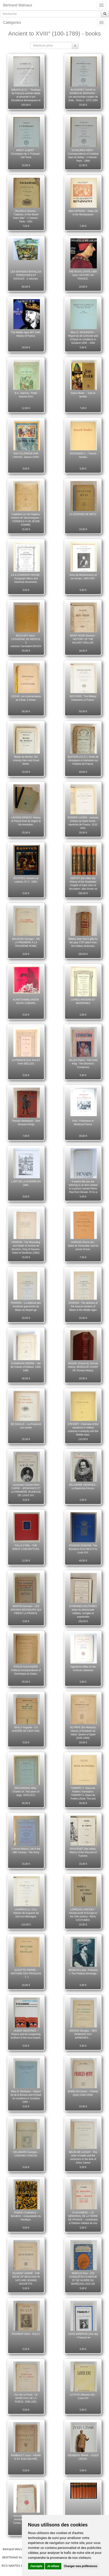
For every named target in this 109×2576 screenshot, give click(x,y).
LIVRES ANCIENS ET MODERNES (83, 1001)
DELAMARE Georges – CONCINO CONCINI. (26, 2154)
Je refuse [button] (53, 2566)
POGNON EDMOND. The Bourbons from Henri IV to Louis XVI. (83, 1549)
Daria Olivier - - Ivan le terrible (83, 395)
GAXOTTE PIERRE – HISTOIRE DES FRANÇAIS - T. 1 (26, 1974)
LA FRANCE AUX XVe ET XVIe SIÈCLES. (26, 1062)
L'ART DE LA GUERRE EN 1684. (26, 1183)
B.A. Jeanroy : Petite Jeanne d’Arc (26, 395)
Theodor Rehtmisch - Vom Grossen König (26, 1122)
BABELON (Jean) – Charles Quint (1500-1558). (83, 2093)
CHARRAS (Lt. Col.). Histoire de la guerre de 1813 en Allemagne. (26, 1913)
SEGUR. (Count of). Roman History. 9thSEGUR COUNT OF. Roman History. (83, 1367)
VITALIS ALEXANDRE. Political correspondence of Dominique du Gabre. (26, 1670)
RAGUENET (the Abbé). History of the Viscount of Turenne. (83, 1852)
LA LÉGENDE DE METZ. (83, 514)
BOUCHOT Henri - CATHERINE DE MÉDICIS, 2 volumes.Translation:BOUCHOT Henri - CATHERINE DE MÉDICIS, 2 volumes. (26, 640)
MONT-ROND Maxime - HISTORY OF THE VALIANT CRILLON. (83, 639)
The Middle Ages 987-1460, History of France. (26, 334)
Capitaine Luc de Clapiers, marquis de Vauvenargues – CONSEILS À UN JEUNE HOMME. (26, 519)
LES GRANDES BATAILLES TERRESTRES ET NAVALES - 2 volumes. (26, 275)
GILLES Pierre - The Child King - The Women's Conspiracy (83, 1064)
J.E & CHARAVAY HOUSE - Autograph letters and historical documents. (26, 578)
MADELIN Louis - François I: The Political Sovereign (83, 1972)
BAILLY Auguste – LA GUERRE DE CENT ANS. (26, 1729)
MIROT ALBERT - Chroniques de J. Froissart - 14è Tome (26, 154)
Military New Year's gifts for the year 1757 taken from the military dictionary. (83, 942)
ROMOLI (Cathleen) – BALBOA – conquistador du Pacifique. (26, 2216)
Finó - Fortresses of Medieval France (83, 1122)
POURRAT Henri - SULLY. (26, 2334)
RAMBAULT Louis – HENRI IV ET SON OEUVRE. (26, 2457)
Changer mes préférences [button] (80, 2566)
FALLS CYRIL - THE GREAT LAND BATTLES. (26, 1547)
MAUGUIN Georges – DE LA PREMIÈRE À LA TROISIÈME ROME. (26, 942)
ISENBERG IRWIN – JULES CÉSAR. (83, 2457)
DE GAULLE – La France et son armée (26, 1426)
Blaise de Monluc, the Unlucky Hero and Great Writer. (26, 760)
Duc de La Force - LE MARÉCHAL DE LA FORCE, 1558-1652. (26, 2398)
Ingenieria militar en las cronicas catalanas (83, 1668)
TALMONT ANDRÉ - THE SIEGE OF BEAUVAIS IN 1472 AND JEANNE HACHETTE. (26, 2278)
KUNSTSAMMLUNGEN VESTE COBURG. (26, 1001)
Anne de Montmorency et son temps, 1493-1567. (83, 577)
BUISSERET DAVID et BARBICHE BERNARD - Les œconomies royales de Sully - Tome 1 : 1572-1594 (83, 95)
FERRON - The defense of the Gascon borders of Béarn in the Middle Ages (83, 1306)
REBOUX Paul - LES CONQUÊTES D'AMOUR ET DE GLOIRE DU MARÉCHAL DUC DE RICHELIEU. (83, 2278)
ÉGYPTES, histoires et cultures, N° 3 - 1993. (26, 880)
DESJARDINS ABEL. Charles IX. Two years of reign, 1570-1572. (26, 1792)
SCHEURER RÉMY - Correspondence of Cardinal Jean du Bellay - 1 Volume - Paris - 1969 (83, 155)
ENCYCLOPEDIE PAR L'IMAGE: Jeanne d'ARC (26, 455)
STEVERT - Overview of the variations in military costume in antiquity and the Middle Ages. (83, 1429)
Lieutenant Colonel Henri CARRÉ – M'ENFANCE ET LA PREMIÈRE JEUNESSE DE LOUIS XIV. (26, 1490)
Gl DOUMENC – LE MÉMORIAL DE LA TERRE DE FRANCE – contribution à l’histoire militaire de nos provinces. (83, 2217)
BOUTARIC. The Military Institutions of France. (83, 698)
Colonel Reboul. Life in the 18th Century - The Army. (26, 1850)
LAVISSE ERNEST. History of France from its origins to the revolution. (26, 821)
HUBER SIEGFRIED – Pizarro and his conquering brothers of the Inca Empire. (26, 2034)
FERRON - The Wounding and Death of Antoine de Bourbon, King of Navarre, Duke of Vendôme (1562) (26, 1247)
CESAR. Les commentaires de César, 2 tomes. (26, 698)
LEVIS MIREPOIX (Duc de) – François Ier (83, 2336)
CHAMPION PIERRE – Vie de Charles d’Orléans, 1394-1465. (26, 1367)
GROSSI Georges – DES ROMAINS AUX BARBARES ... (83, 2034)
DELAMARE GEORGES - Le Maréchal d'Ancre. (83, 1486)
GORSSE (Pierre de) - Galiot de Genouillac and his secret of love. (83, 1246)
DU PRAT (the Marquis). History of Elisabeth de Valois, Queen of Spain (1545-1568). (83, 1732)
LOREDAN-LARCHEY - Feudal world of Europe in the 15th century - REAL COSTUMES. (83, 1914)
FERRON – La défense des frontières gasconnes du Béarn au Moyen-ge (26, 1306)
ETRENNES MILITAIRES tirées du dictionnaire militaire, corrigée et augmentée (83, 1611)
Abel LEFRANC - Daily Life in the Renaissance (83, 213)
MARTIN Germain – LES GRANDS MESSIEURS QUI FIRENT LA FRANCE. (26, 1610)
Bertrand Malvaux (17, 5)
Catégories (12, 22)
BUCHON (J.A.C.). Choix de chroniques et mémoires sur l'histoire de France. (83, 760)
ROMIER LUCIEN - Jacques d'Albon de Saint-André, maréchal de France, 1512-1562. (83, 822)
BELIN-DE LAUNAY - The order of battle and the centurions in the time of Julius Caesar (83, 2157)
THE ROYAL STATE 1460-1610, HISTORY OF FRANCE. (83, 275)
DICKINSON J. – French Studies (83, 455)
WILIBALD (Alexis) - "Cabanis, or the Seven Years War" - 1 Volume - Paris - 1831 (26, 216)
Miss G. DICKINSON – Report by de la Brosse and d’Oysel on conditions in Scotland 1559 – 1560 (83, 337)
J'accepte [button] (36, 2566)
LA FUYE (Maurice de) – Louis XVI (83, 2396)
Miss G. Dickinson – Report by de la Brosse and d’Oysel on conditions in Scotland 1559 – (26, 2096)
